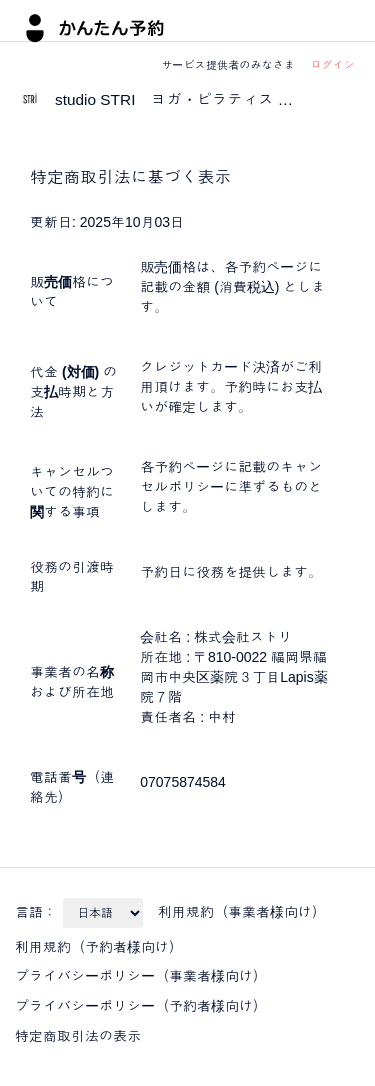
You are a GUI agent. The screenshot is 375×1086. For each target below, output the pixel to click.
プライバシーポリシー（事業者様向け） (141, 976)
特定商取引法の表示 (78, 1036)
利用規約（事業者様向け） (242, 912)
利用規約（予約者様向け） (99, 947)
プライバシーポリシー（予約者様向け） (141, 1006)
